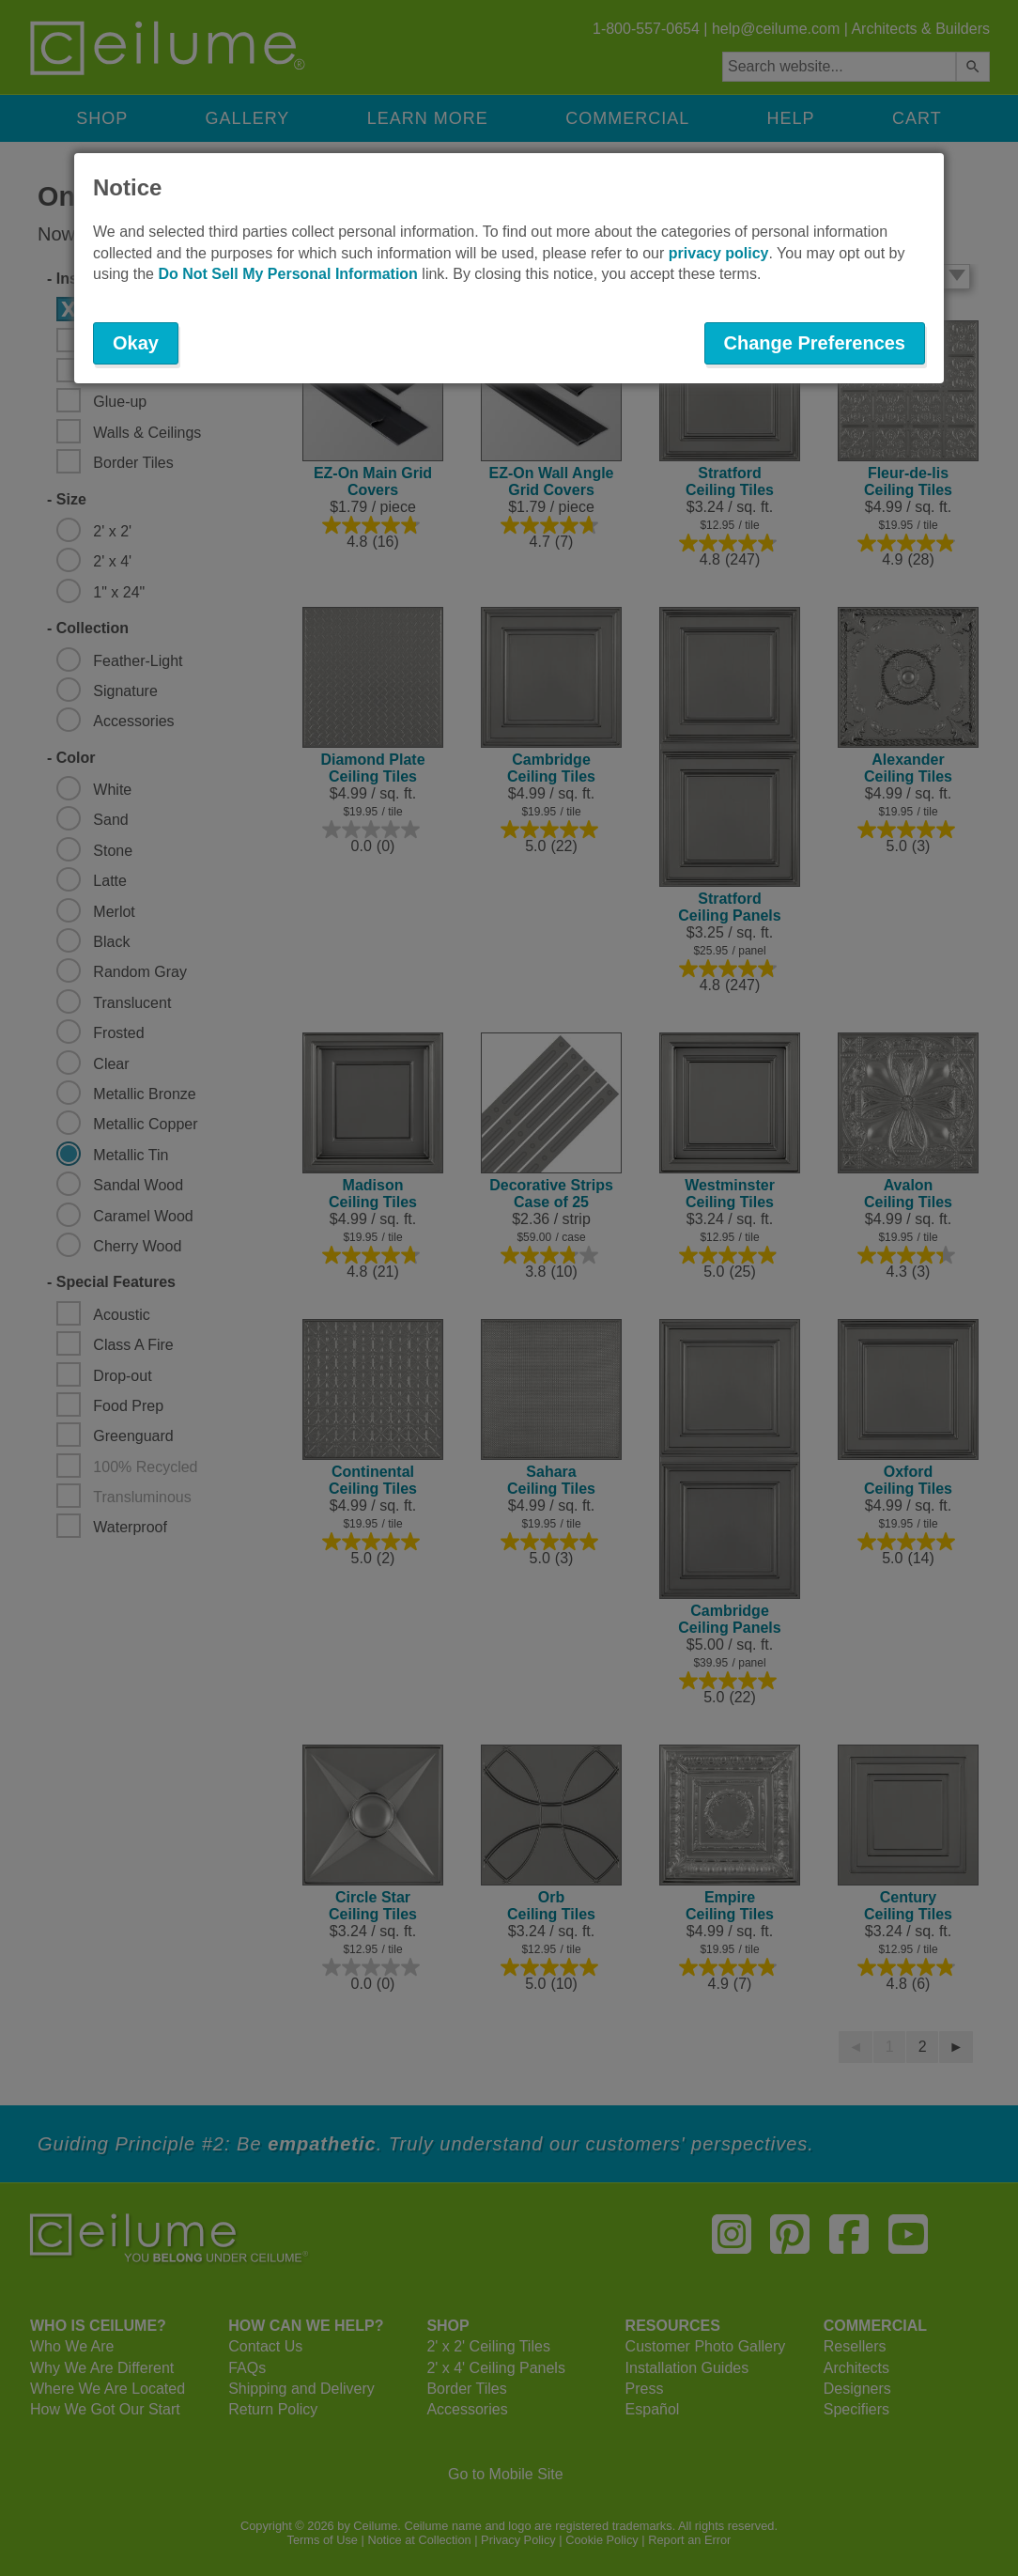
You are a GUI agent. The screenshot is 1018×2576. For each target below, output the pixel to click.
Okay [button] (136, 343)
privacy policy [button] (719, 253)
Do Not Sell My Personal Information (287, 274)
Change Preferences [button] (814, 343)
